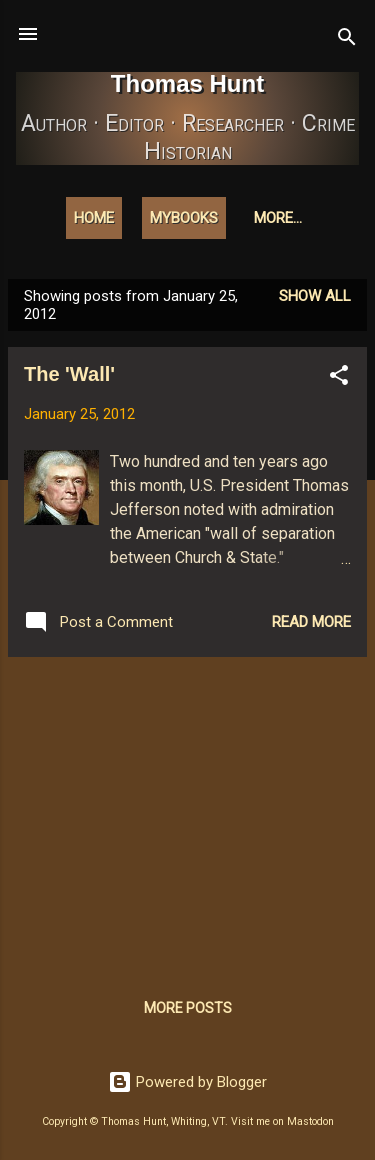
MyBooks (184, 218)
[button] (339, 378)
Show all (315, 296)
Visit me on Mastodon (282, 1121)
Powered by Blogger (187, 1082)
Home (94, 218)
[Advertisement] (187, 813)
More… (278, 218)
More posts (188, 1008)
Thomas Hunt (187, 83)
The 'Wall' (69, 374)
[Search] (347, 40)
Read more (311, 622)
